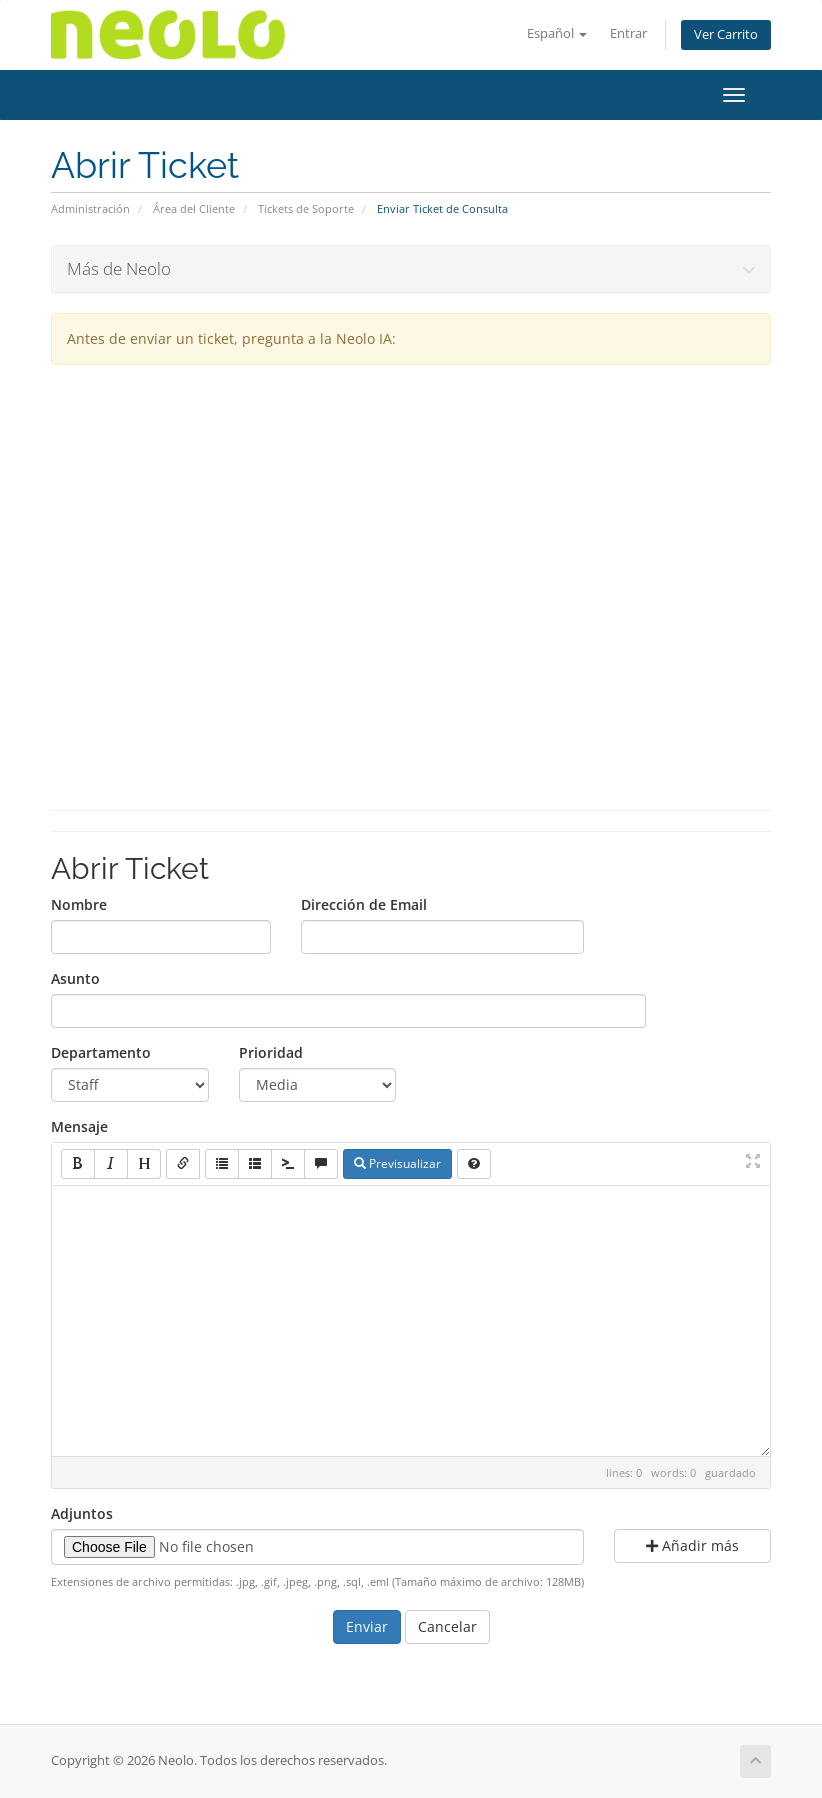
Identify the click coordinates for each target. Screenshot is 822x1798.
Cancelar (447, 1626)
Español (557, 33)
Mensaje (79, 1126)
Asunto (75, 978)
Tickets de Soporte (306, 208)
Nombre (79, 904)
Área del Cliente (194, 208)
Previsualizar (397, 1163)
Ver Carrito (726, 34)
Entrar (628, 33)
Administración (90, 208)
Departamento (101, 1052)
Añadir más (692, 1545)
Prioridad (271, 1052)
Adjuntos (82, 1513)
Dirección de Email (364, 904)
